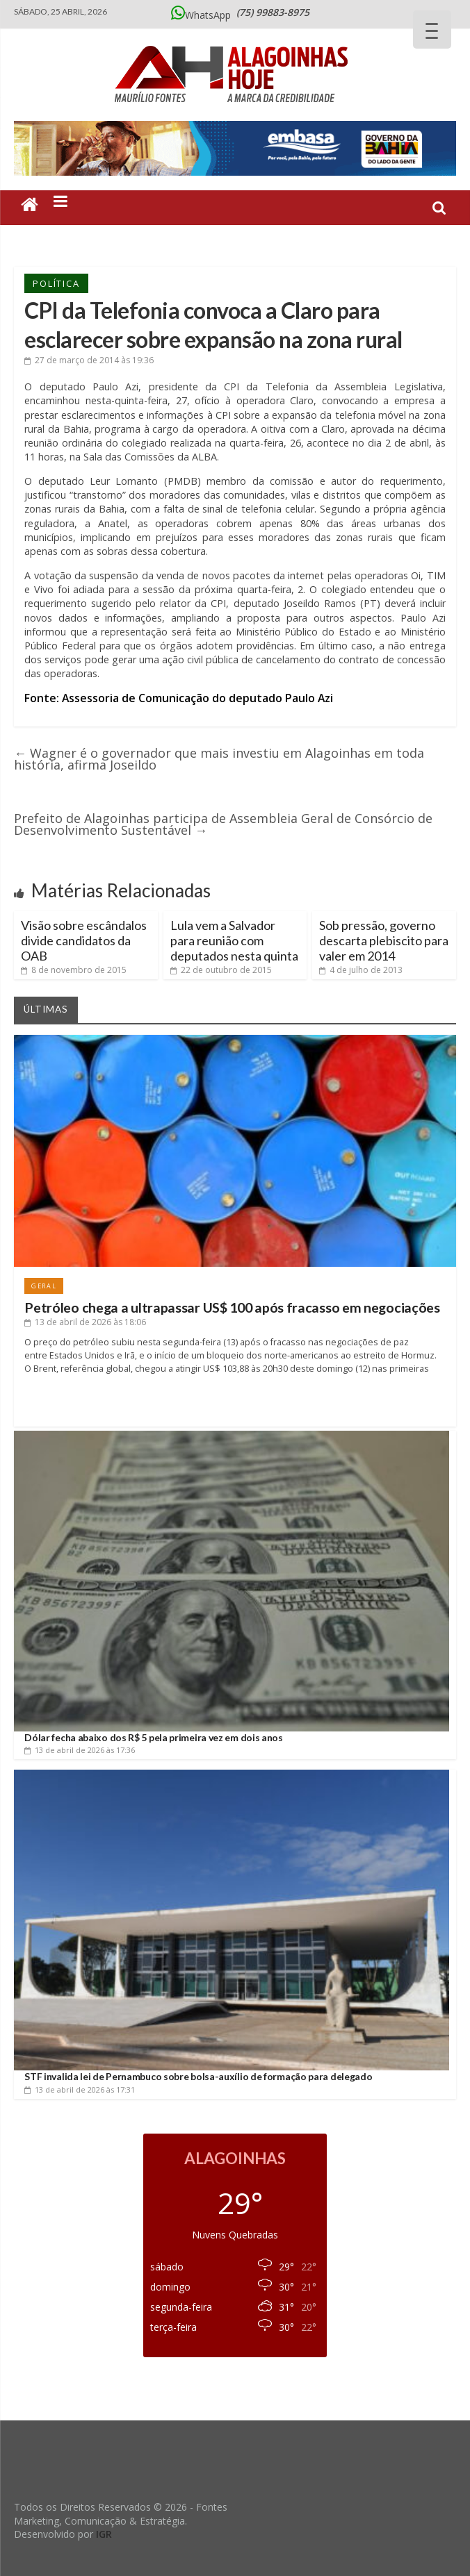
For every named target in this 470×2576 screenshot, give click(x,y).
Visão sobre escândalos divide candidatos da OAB (84, 940)
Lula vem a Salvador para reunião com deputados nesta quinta (234, 940)
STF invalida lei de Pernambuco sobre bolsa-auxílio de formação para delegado (198, 2076)
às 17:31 (79, 2089)
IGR (104, 2534)
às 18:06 (85, 1322)
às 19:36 (89, 360)
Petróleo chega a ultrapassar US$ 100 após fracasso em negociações (232, 1307)
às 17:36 (79, 1750)
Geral (43, 1285)
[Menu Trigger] (432, 29)
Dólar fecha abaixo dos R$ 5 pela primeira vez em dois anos (153, 1737)
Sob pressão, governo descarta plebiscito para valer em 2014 (383, 940)
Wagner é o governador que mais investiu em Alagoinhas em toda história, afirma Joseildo (219, 759)
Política (56, 283)
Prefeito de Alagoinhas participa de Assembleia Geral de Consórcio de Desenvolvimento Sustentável (223, 824)
